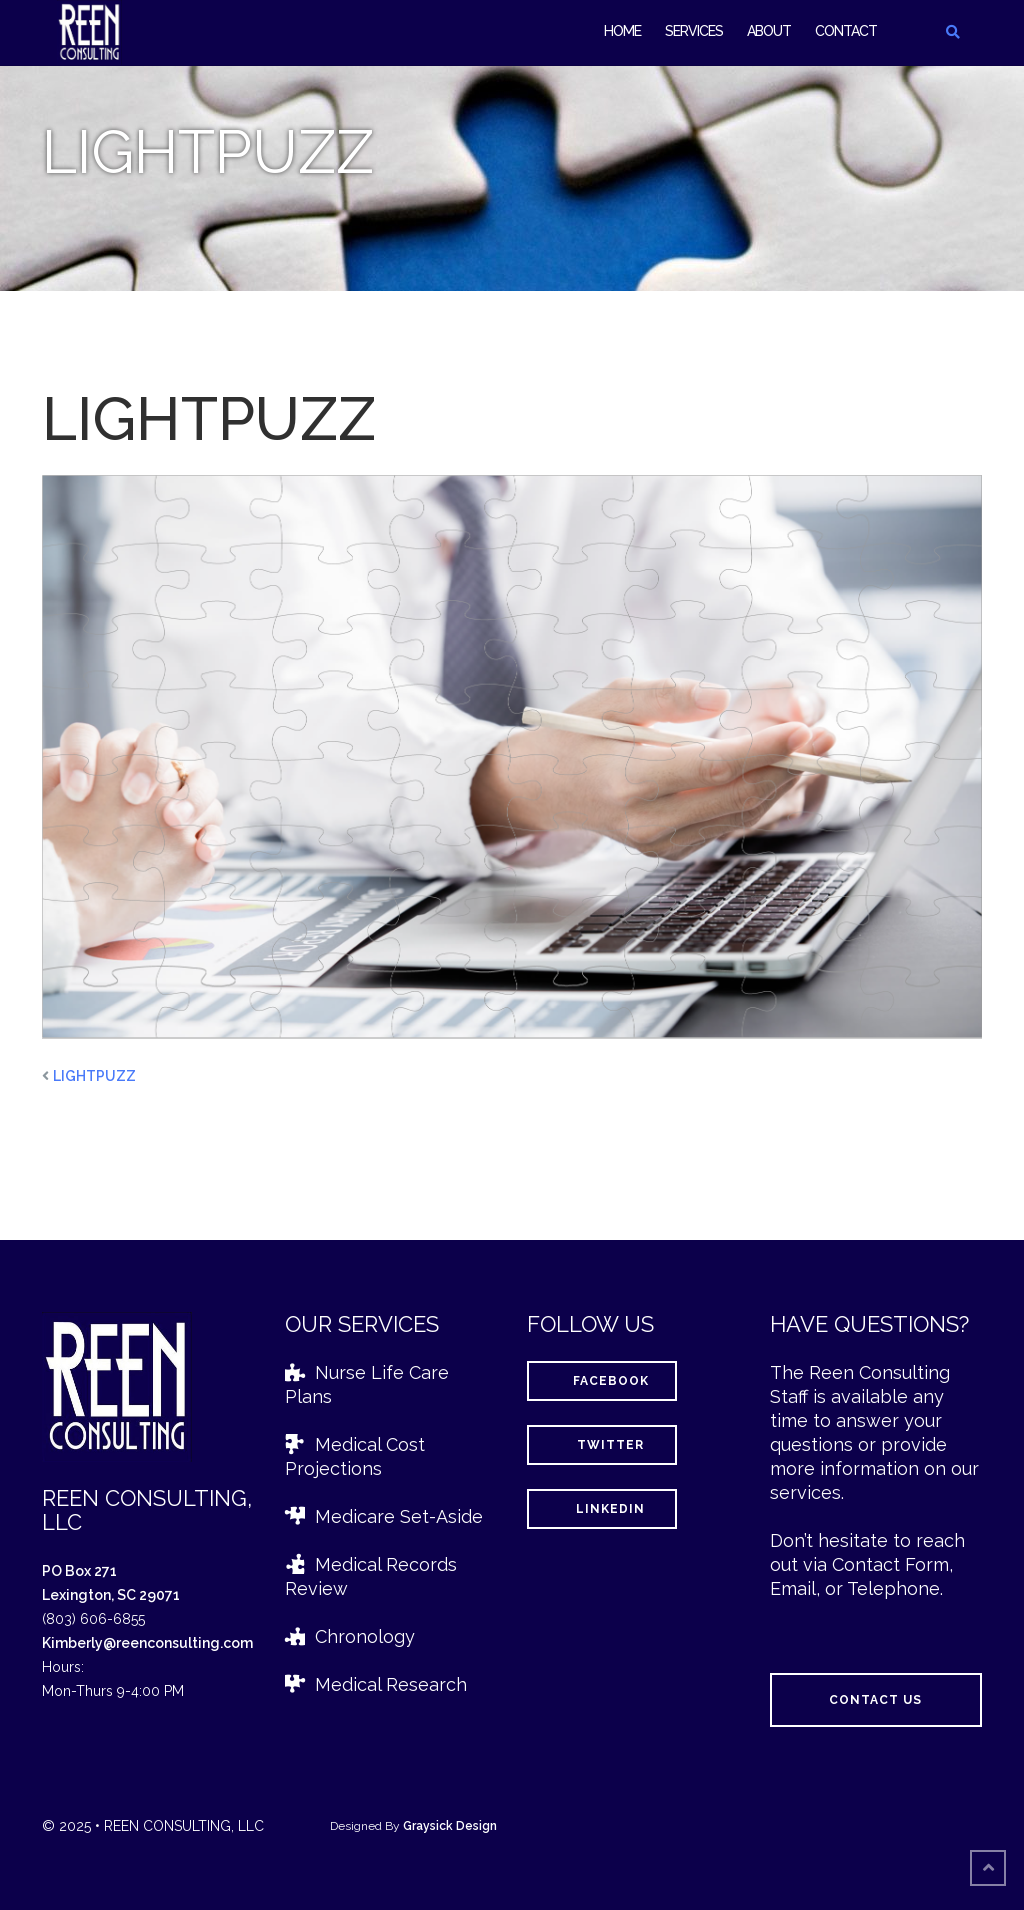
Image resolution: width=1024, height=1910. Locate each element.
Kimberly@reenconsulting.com (147, 1643)
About (769, 31)
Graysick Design (450, 1826)
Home (622, 31)
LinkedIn (602, 1509)
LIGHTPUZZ (94, 1076)
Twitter (602, 1445)
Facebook (602, 1381)
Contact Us (875, 1700)
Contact (846, 31)
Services (694, 31)
